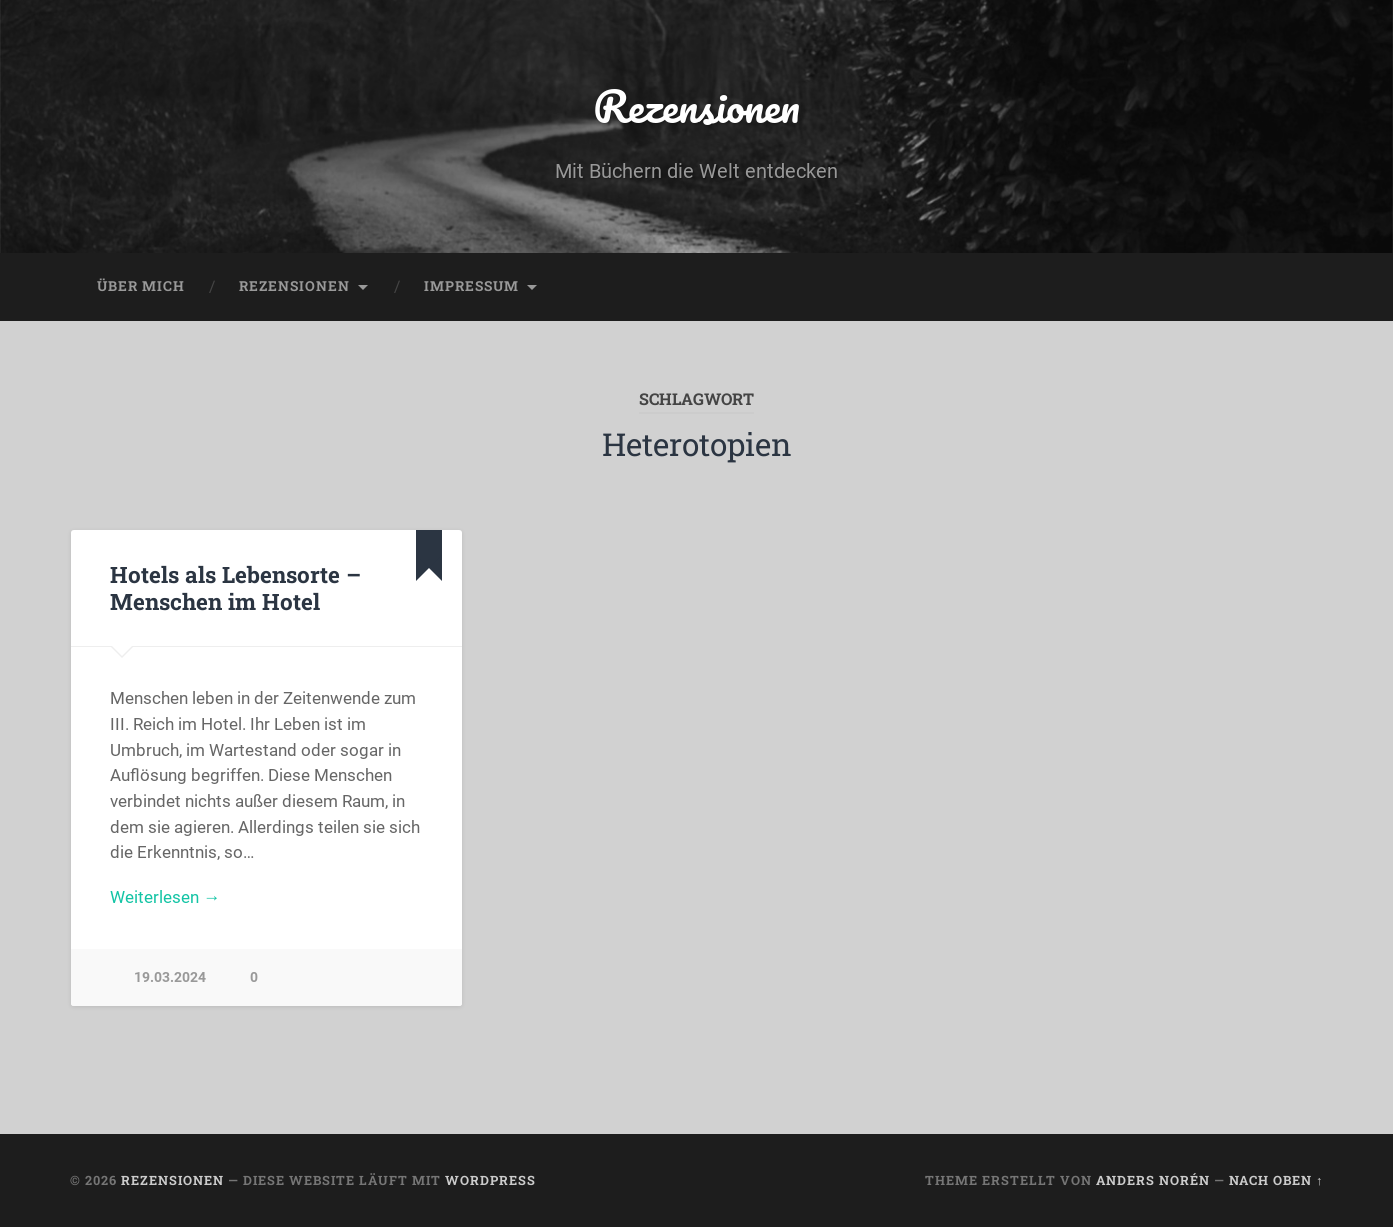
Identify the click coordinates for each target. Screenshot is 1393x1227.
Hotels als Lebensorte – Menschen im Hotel (235, 587)
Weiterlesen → (165, 897)
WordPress (490, 1180)
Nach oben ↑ (1276, 1180)
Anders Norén (1153, 1180)
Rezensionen (696, 105)
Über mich (141, 286)
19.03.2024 (170, 977)
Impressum (471, 286)
